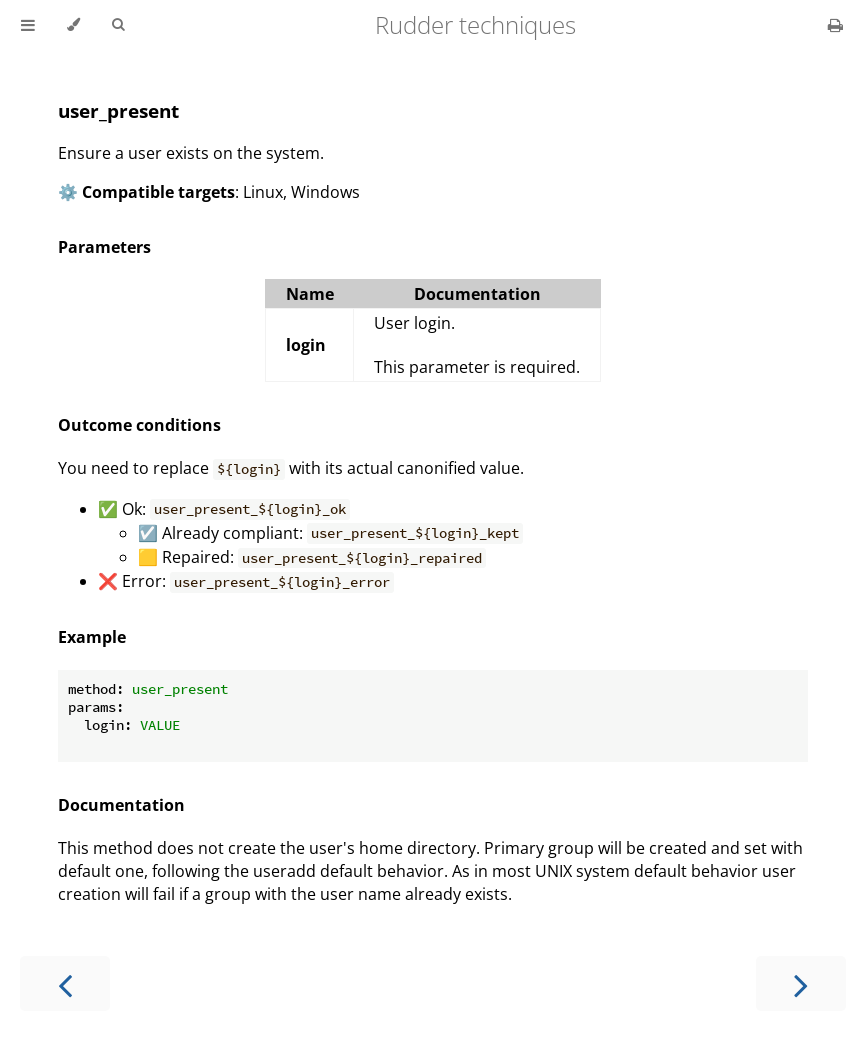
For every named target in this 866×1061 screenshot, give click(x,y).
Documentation (121, 805)
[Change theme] (73, 25)
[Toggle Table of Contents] (28, 25)
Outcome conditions (139, 425)
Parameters (104, 247)
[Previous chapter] (65, 983)
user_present (118, 110)
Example (92, 637)
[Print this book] (835, 25)
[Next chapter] (801, 983)
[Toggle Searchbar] (118, 25)
